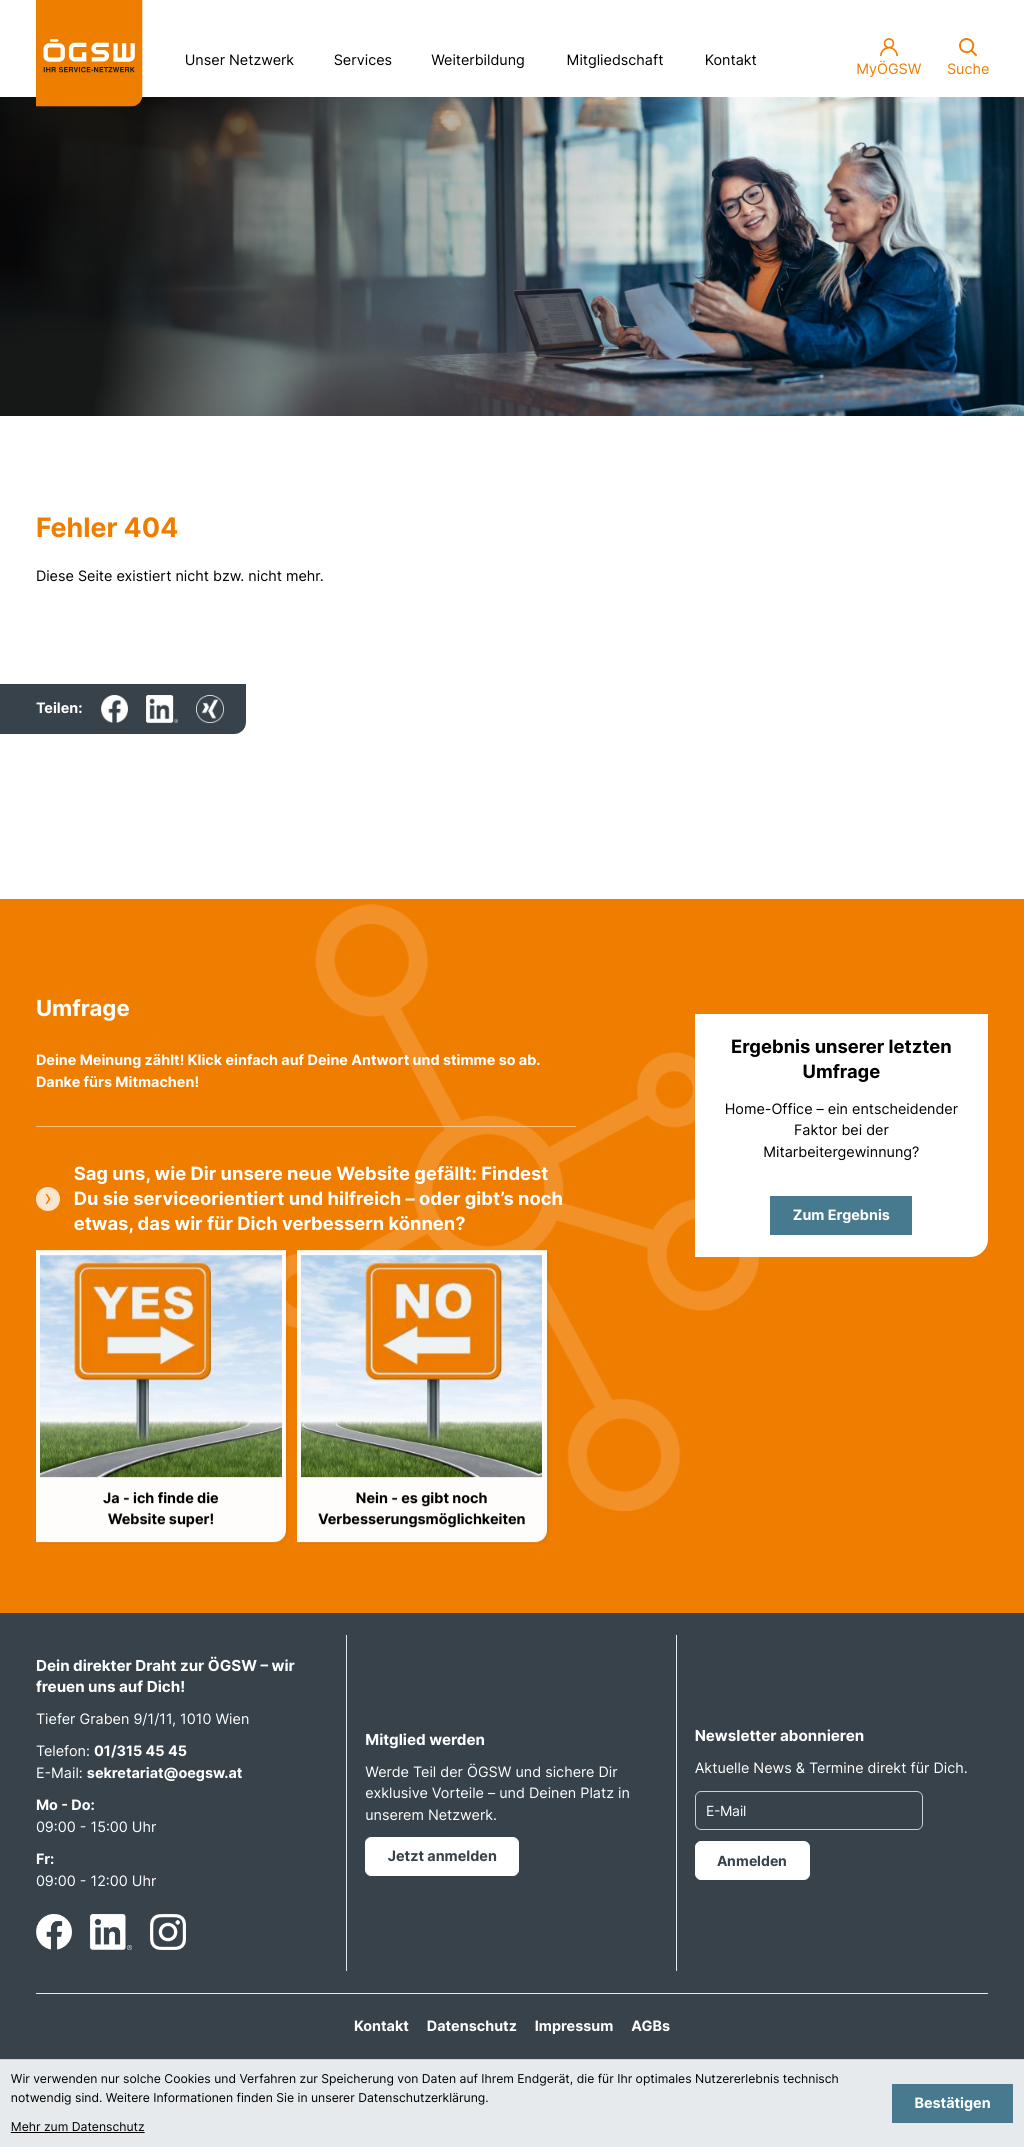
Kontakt (731, 60)
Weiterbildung (485, 55)
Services (370, 55)
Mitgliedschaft (615, 60)
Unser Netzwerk (247, 55)
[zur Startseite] (89, 53)
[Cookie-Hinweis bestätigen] (952, 2103)
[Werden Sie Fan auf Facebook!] (54, 1932)
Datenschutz (472, 2026)
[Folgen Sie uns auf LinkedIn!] (111, 1932)
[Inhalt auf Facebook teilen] (115, 709)
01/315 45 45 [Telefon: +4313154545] (140, 1751)
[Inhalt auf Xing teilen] (210, 709)
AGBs (650, 2026)
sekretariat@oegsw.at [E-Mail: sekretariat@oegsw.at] (165, 1773)
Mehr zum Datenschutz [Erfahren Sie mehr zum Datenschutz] (78, 2126)
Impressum (574, 2026)
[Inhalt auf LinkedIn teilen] (162, 709)
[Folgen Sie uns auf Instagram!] (168, 1932)
